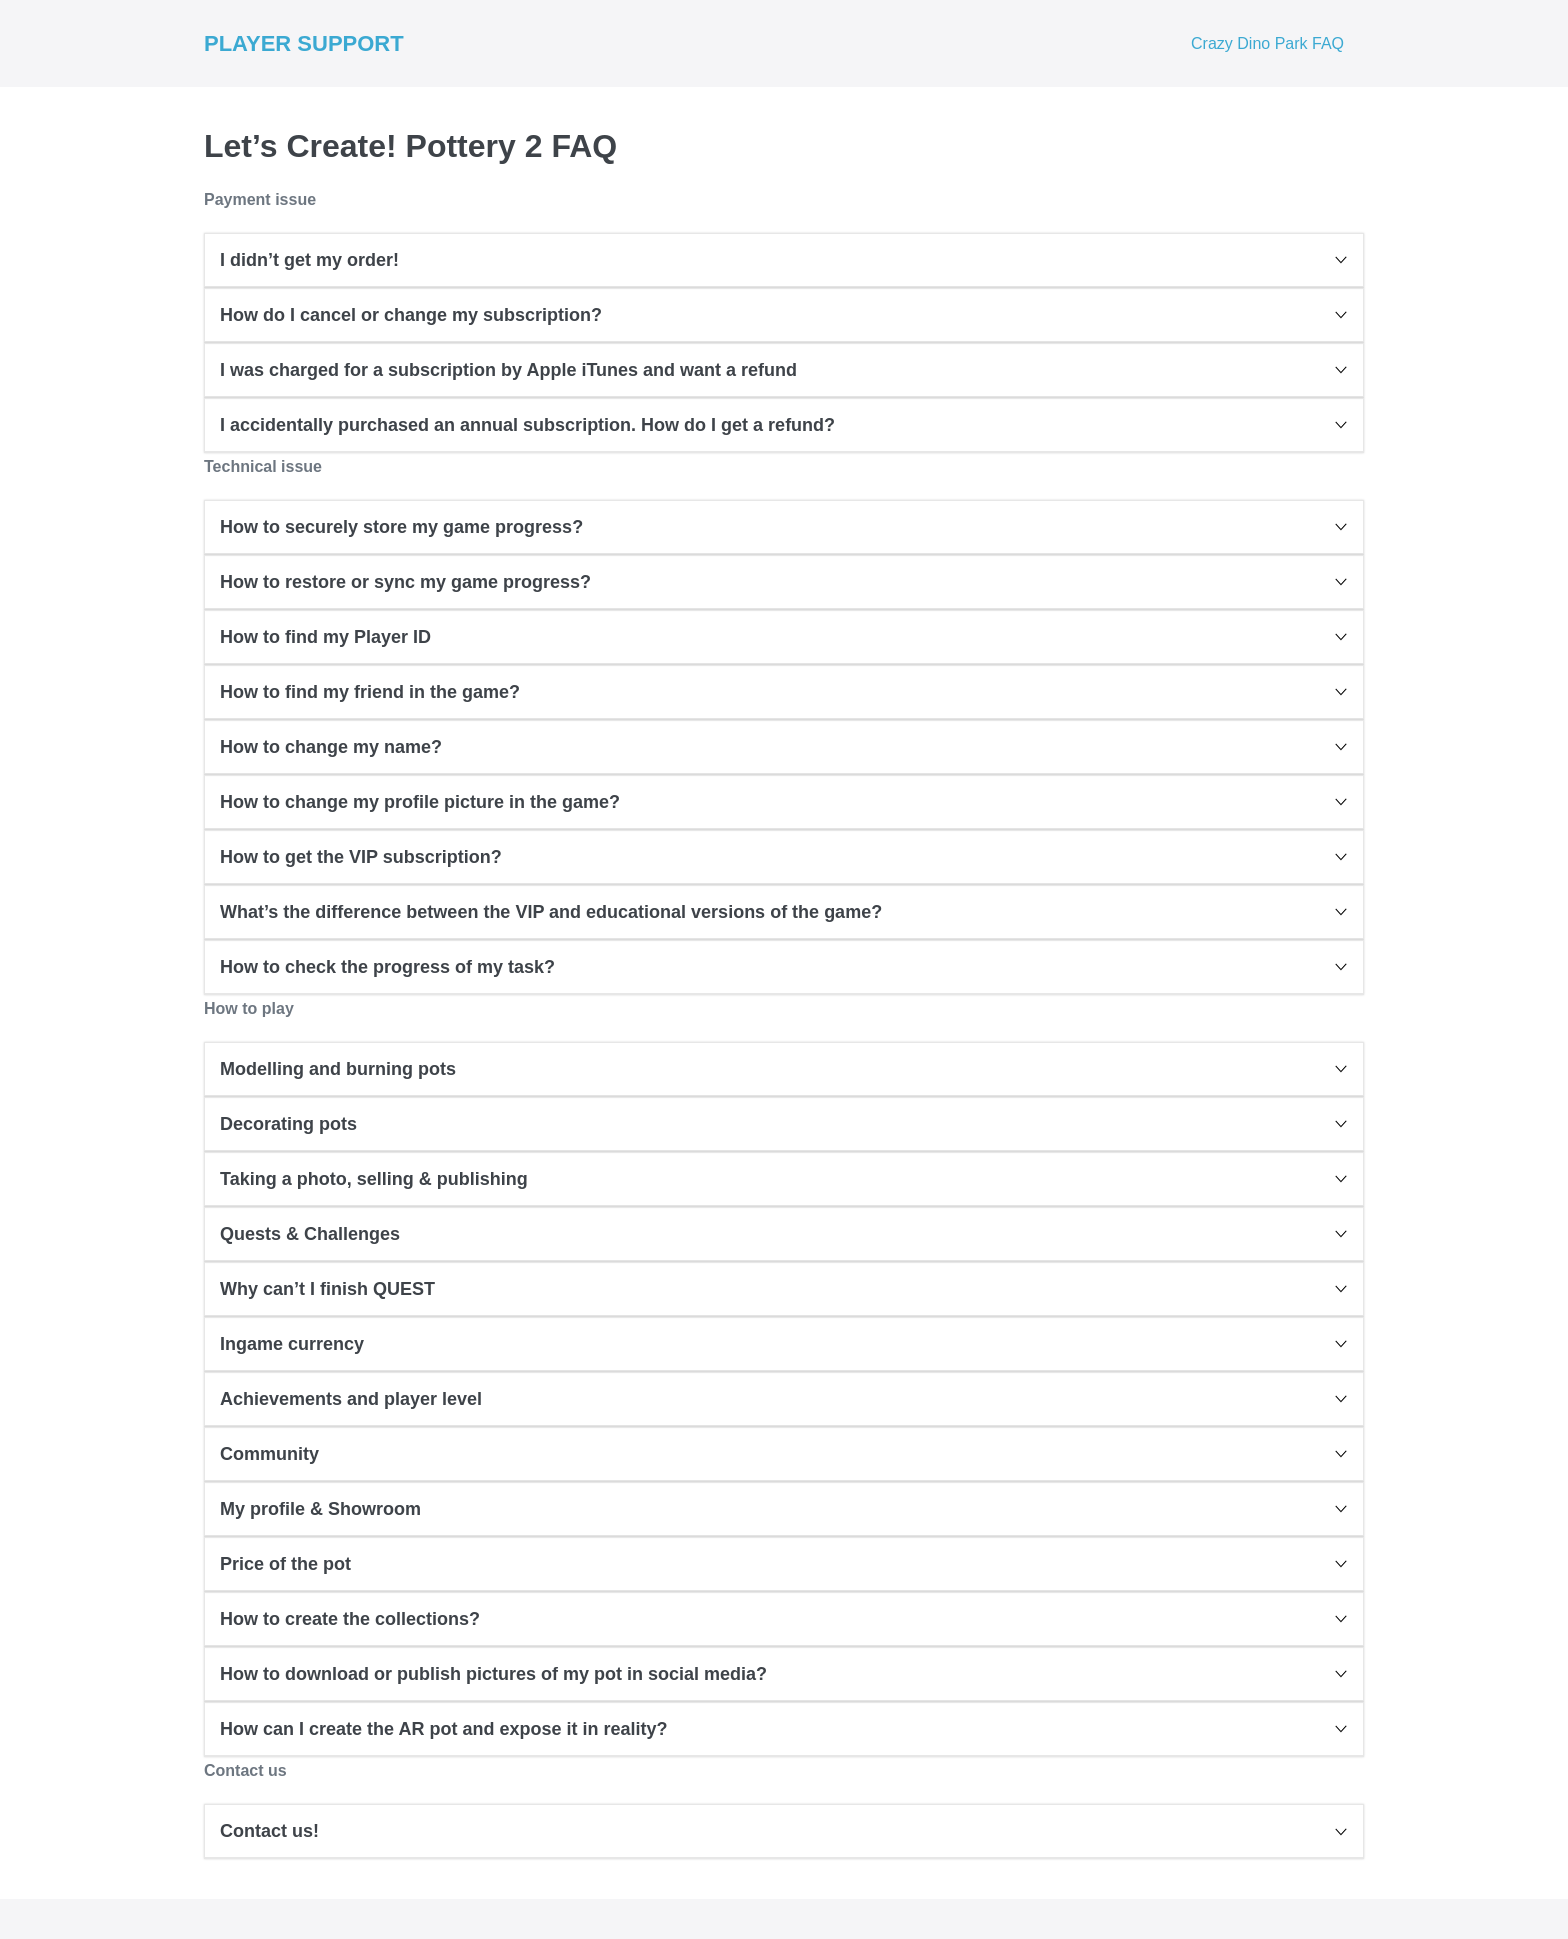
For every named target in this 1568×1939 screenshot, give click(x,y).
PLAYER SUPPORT (304, 43)
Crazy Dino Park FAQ (1267, 43)
